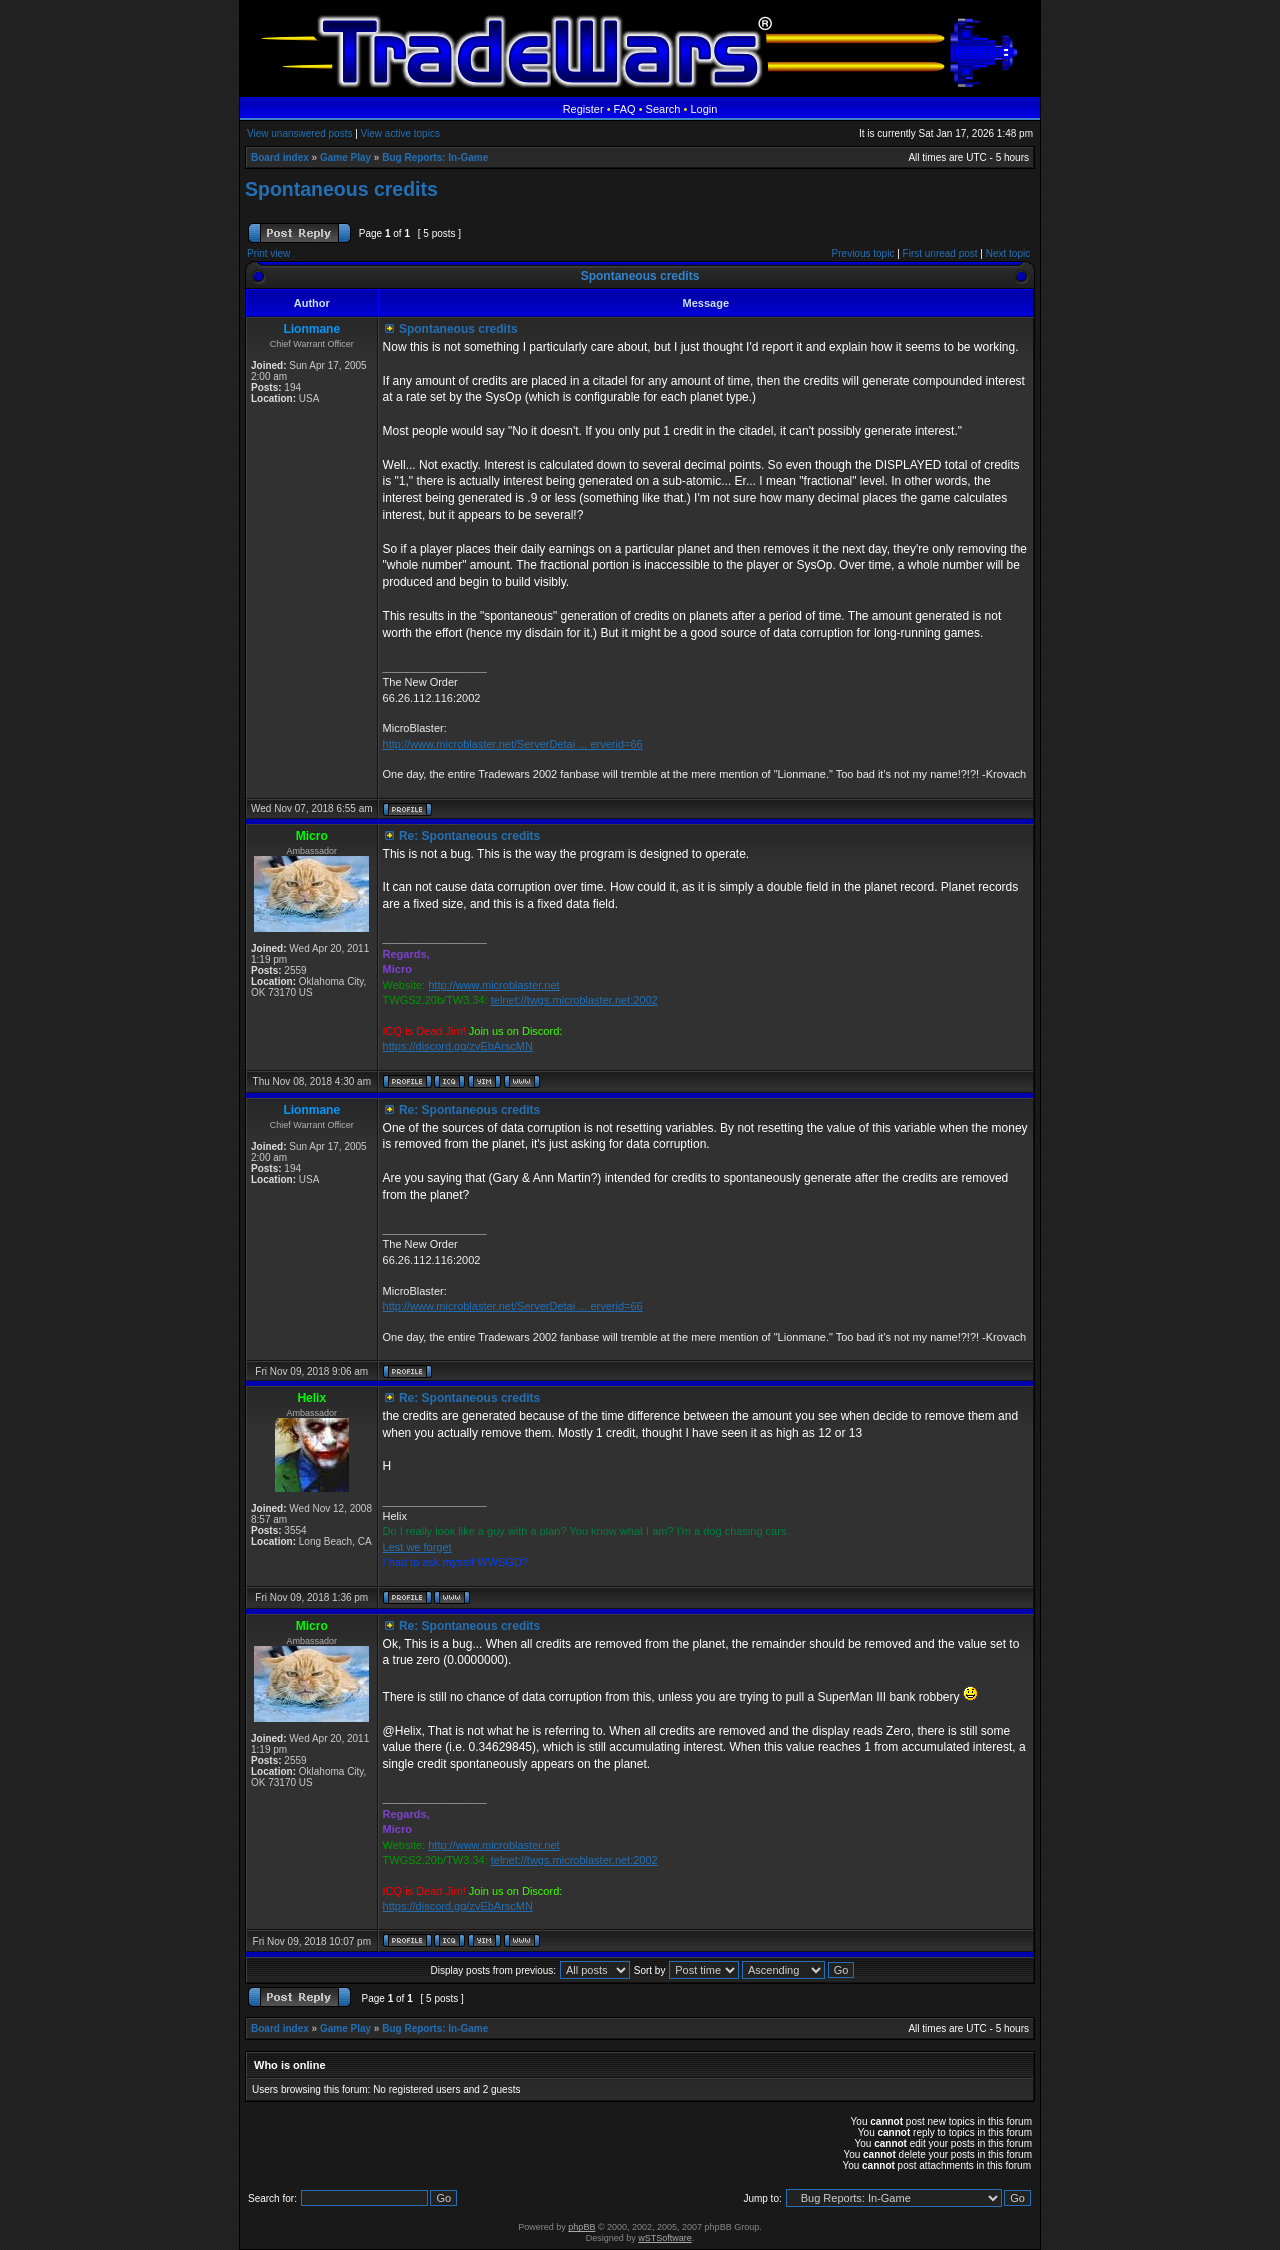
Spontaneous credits (341, 189)
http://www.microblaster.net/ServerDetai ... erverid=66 (513, 744)
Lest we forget (417, 1547)
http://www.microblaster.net (493, 985)
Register (583, 109)
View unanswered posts (299, 133)
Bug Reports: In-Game (435, 157)
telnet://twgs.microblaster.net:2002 (574, 1000)
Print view (268, 253)
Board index (280, 157)
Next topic (1008, 253)
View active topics (400, 133)
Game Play (345, 157)
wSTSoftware (665, 2238)
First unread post (940, 253)
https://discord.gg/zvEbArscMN (458, 1046)
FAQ (625, 109)
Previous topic (863, 253)
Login (703, 109)
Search (663, 109)
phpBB (581, 2227)
